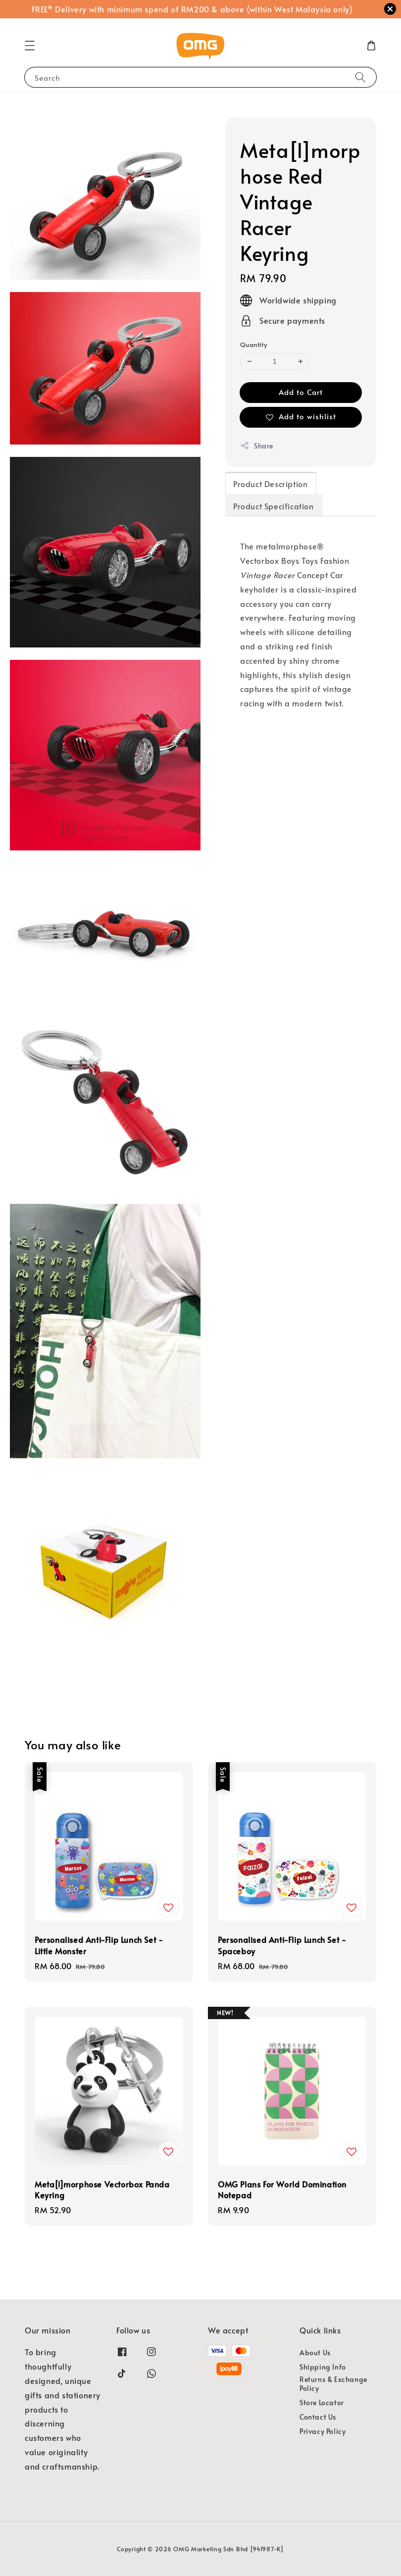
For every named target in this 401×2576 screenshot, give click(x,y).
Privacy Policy (323, 2431)
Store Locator (322, 2402)
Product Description (270, 483)
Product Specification (273, 505)
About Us (315, 2352)
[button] (30, 45)
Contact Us (318, 2417)
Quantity (253, 344)
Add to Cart (301, 392)
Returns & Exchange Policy (333, 2384)
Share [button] (256, 445)
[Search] (360, 77)
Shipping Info (323, 2367)
